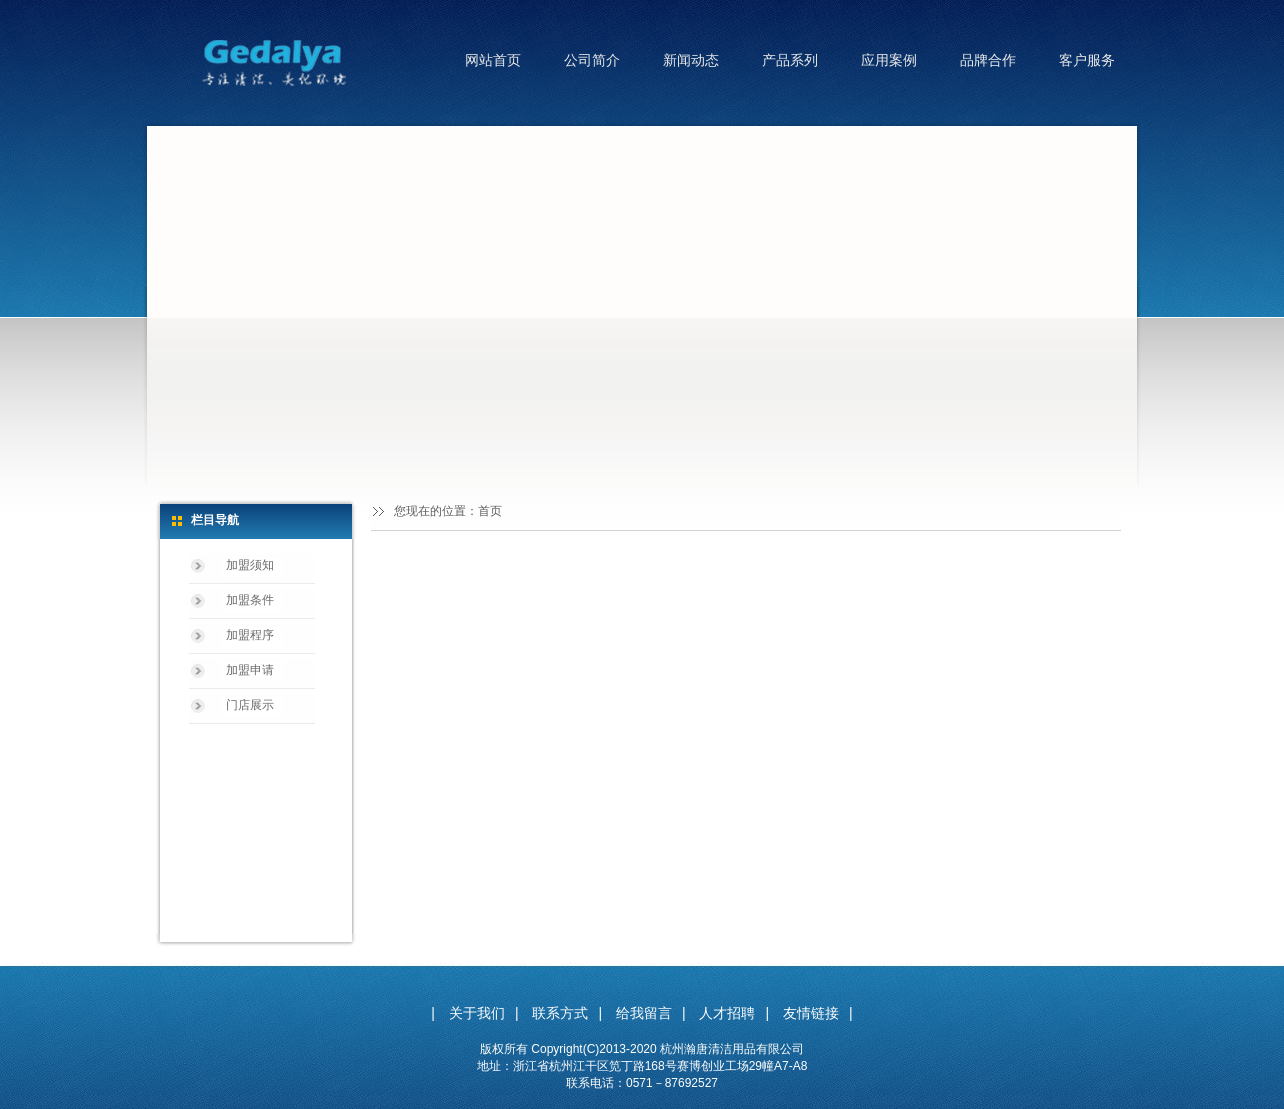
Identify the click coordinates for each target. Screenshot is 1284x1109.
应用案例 (889, 60)
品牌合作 (988, 60)
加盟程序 (250, 635)
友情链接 (811, 1013)
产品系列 (790, 60)
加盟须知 (250, 565)
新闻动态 (691, 60)
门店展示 (250, 705)
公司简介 (592, 60)
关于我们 (477, 1013)
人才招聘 (727, 1013)
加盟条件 (250, 600)
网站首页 (493, 60)
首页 (490, 511)
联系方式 (560, 1013)
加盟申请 (250, 670)
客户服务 (1087, 60)
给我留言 (644, 1013)
